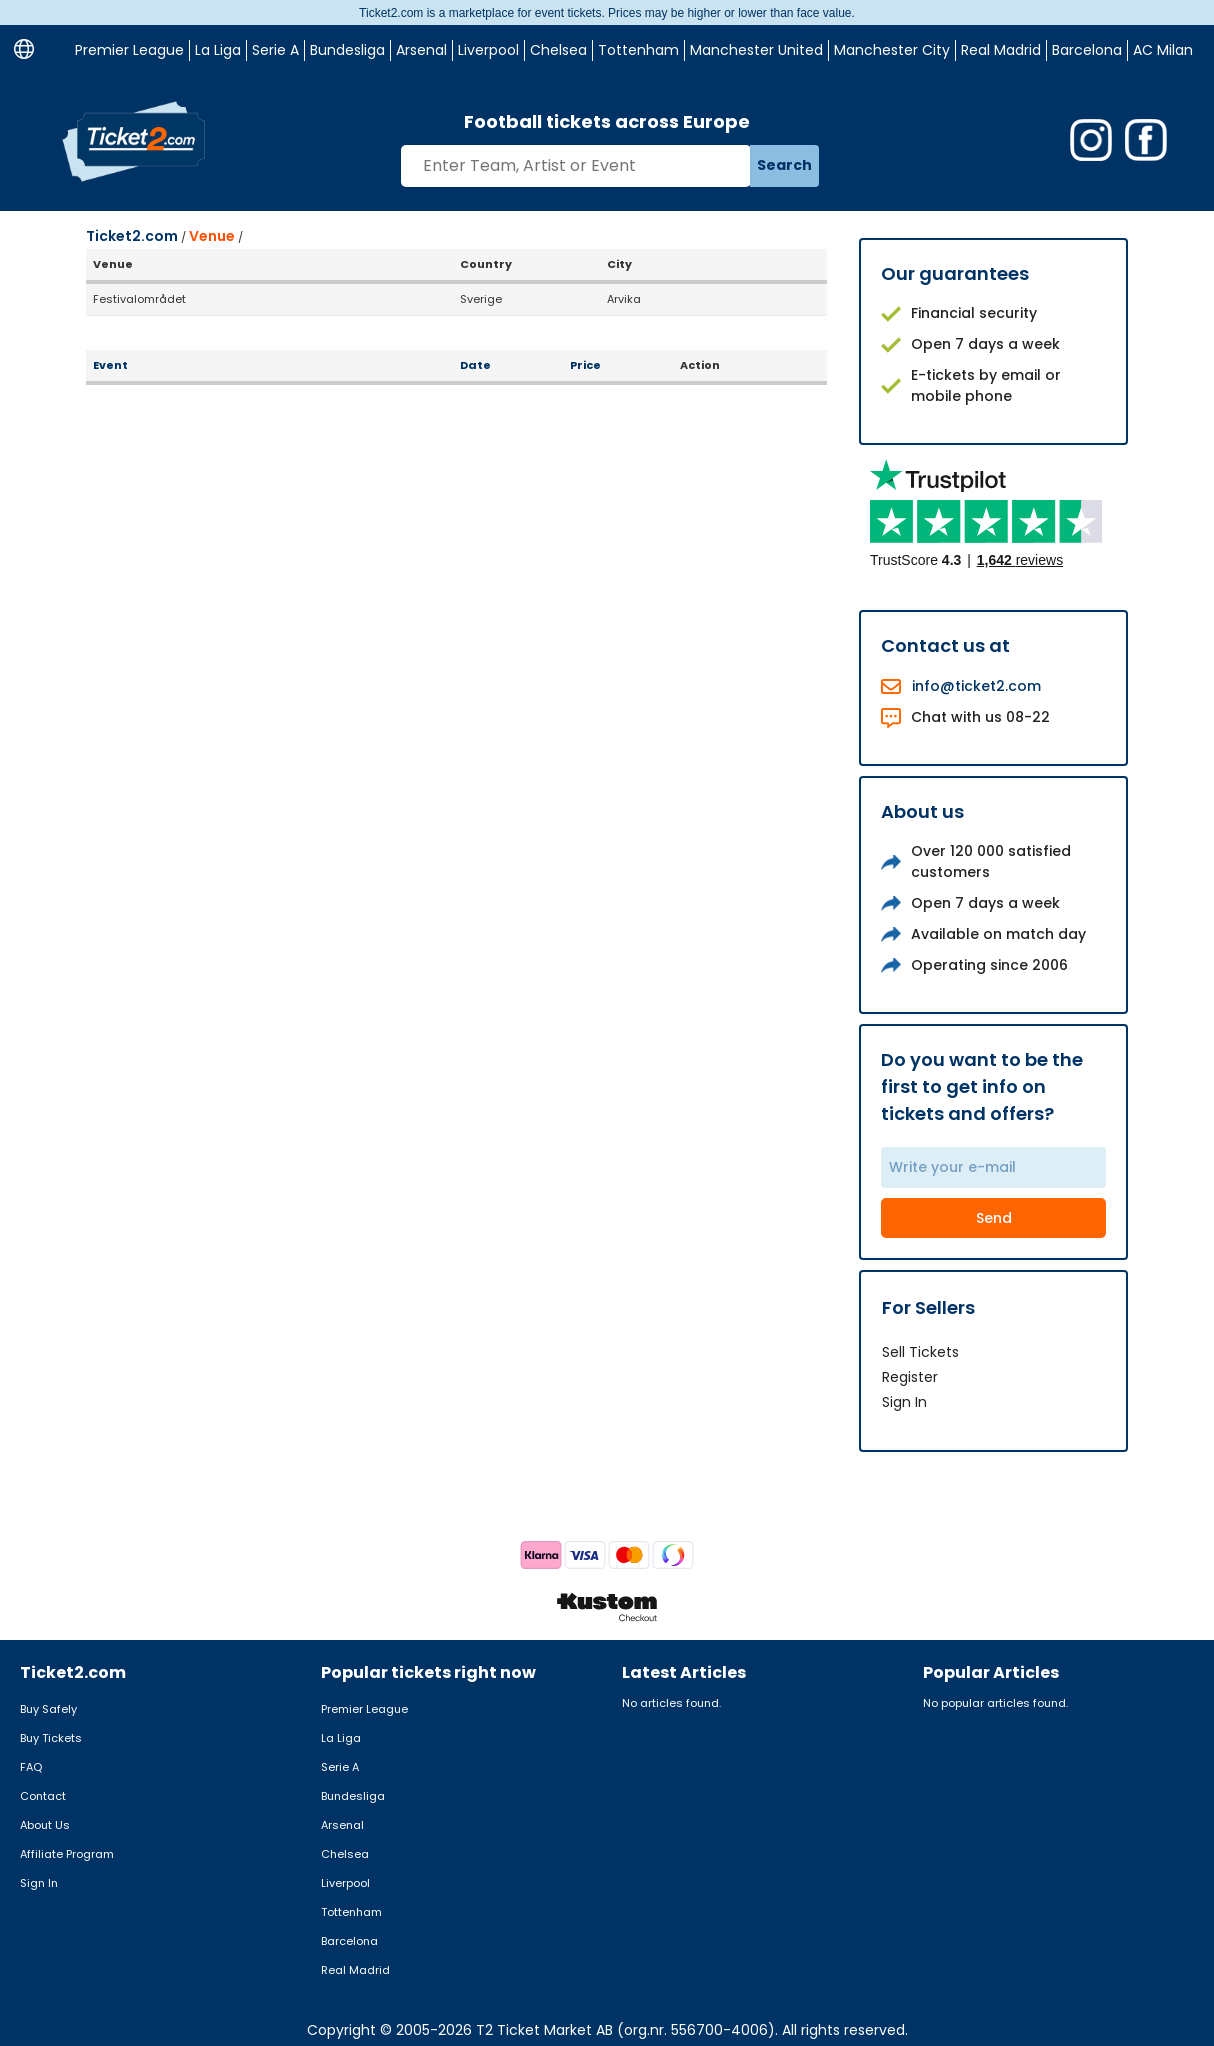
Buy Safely (48, 1709)
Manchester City (892, 50)
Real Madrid (1001, 50)
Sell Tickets (920, 1352)
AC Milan (1163, 50)
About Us (45, 1825)
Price (585, 365)
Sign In (904, 1402)
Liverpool (488, 50)
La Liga (218, 50)
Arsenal (421, 50)
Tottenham (638, 50)
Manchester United (756, 50)
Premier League (129, 50)
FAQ (31, 1767)
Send (994, 1218)
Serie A (275, 50)
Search (784, 165)
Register (910, 1377)
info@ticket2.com (976, 686)
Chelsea (558, 50)
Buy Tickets (51, 1738)
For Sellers (928, 1307)
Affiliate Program (67, 1854)
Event (110, 365)
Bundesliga (347, 50)
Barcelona (1087, 50)
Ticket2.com (132, 236)
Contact (43, 1796)
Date (475, 365)
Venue (212, 236)
